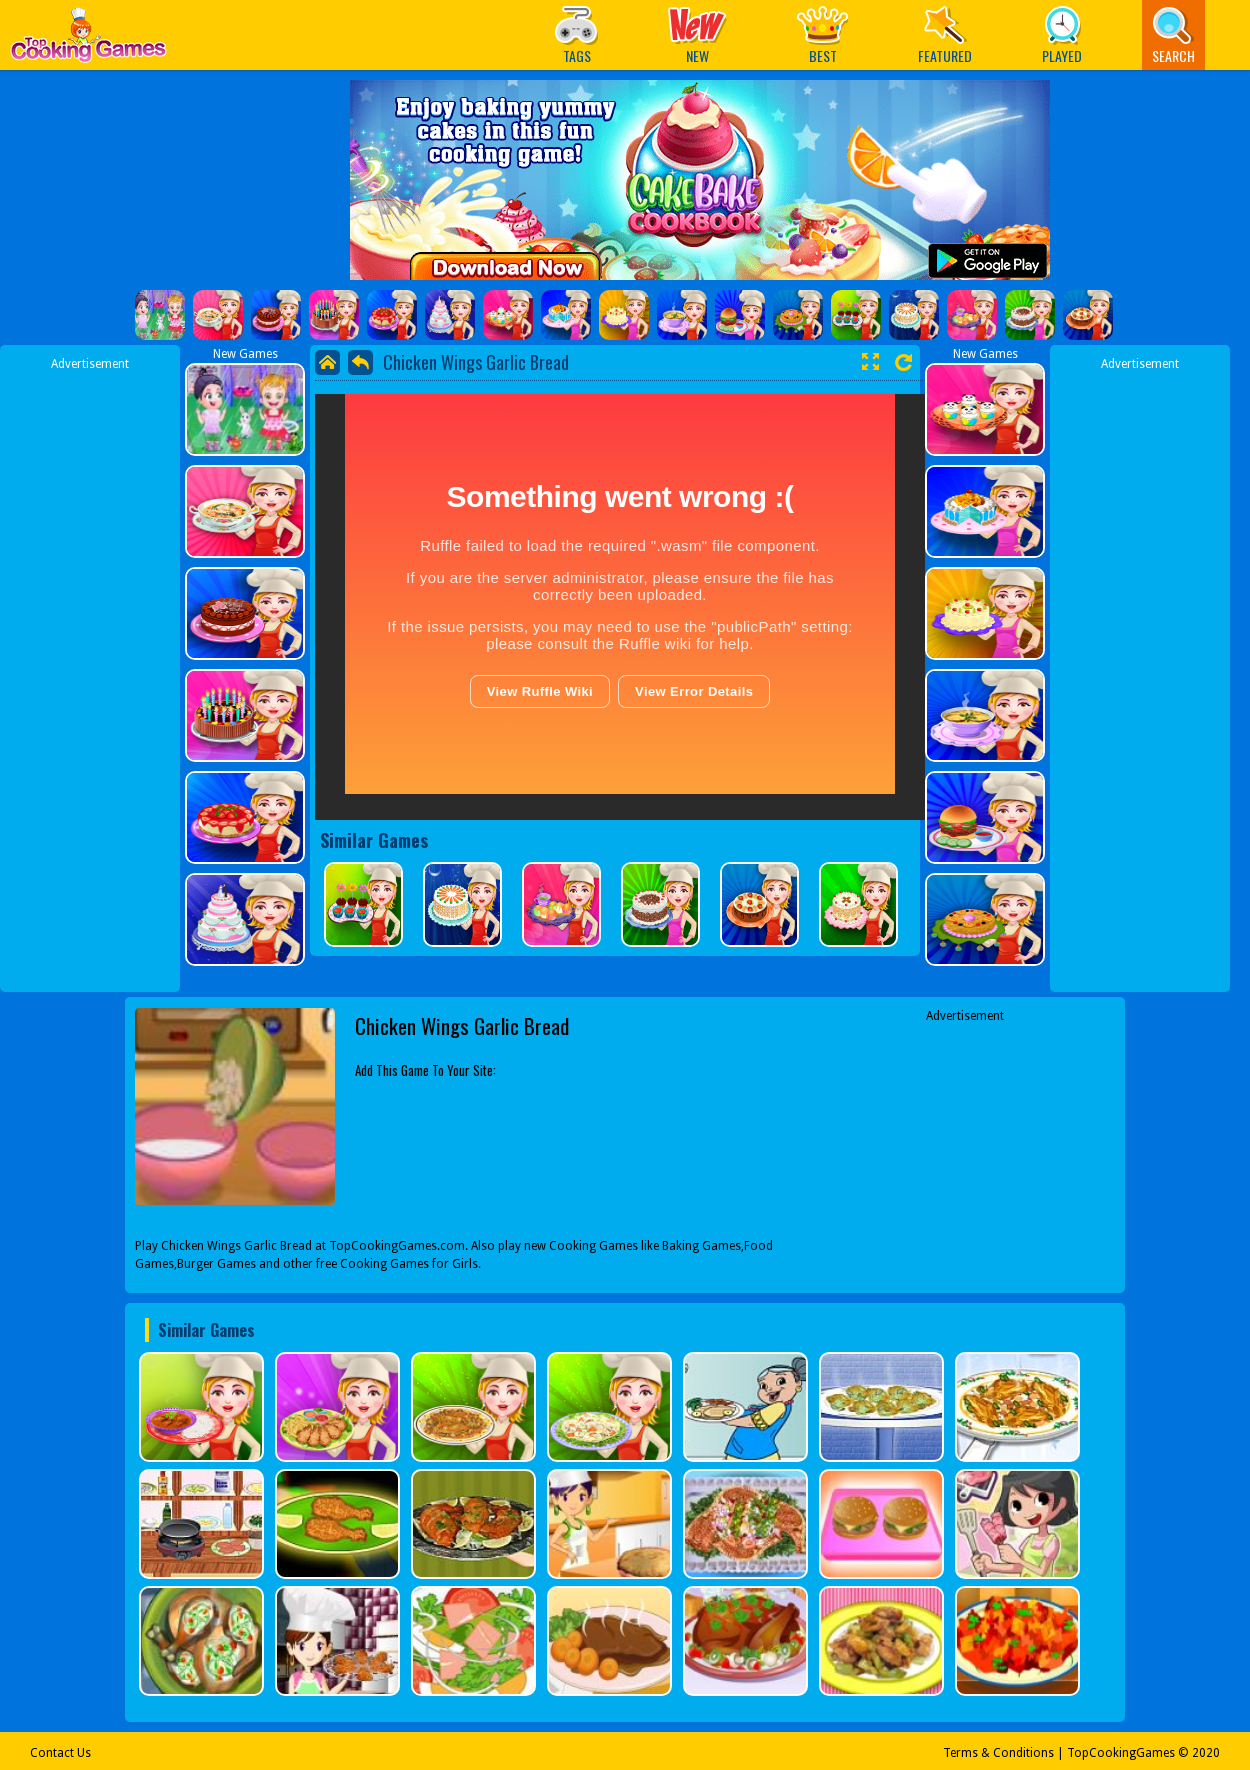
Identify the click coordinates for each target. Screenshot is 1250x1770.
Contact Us (60, 1753)
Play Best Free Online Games (88, 40)
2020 (1206, 1753)
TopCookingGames (1121, 1753)
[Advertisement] (90, 673)
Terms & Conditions (998, 1753)
